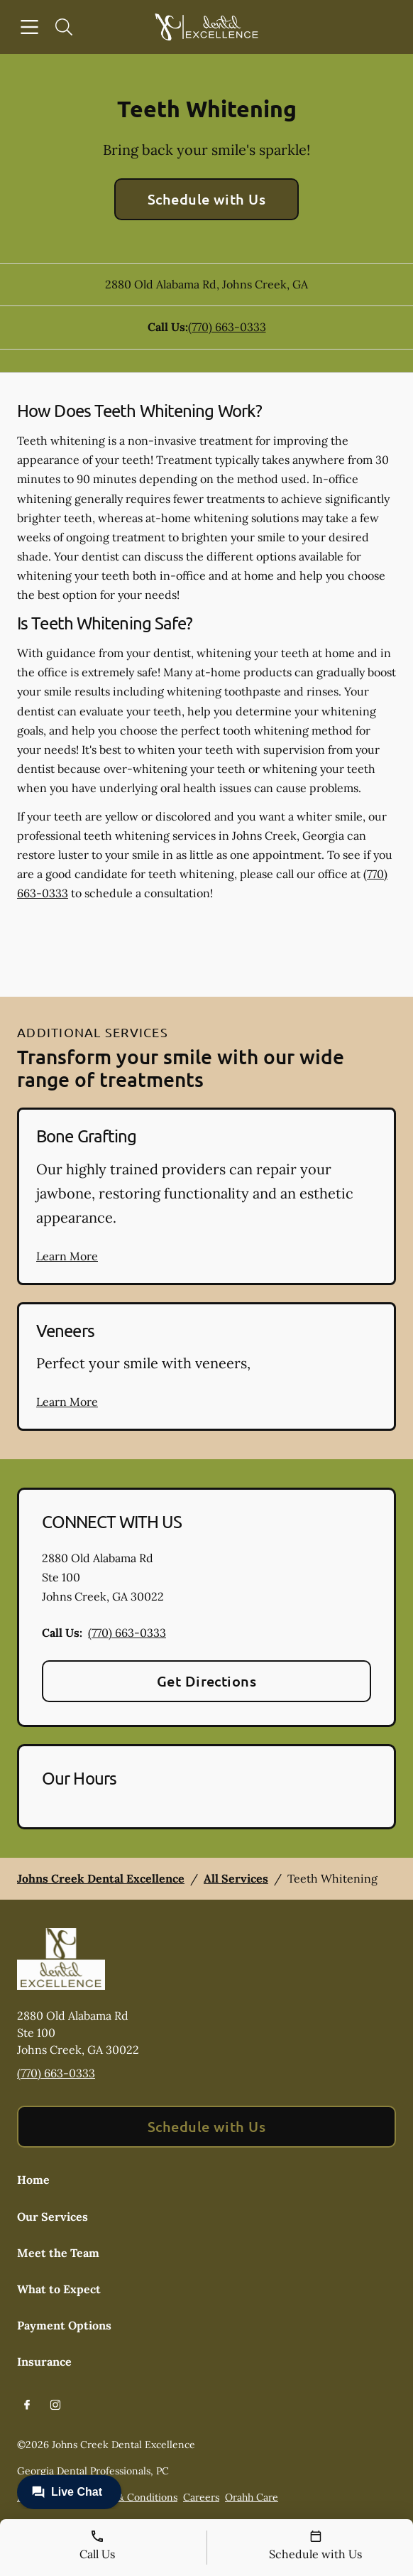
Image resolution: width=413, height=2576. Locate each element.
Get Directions (207, 1681)
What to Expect (59, 2289)
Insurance (44, 2361)
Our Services (52, 2216)
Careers (201, 2497)
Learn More (67, 1256)
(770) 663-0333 (227, 327)
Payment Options (64, 2325)
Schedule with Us (207, 199)
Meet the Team (58, 2253)
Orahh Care (251, 2497)
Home (33, 2179)
